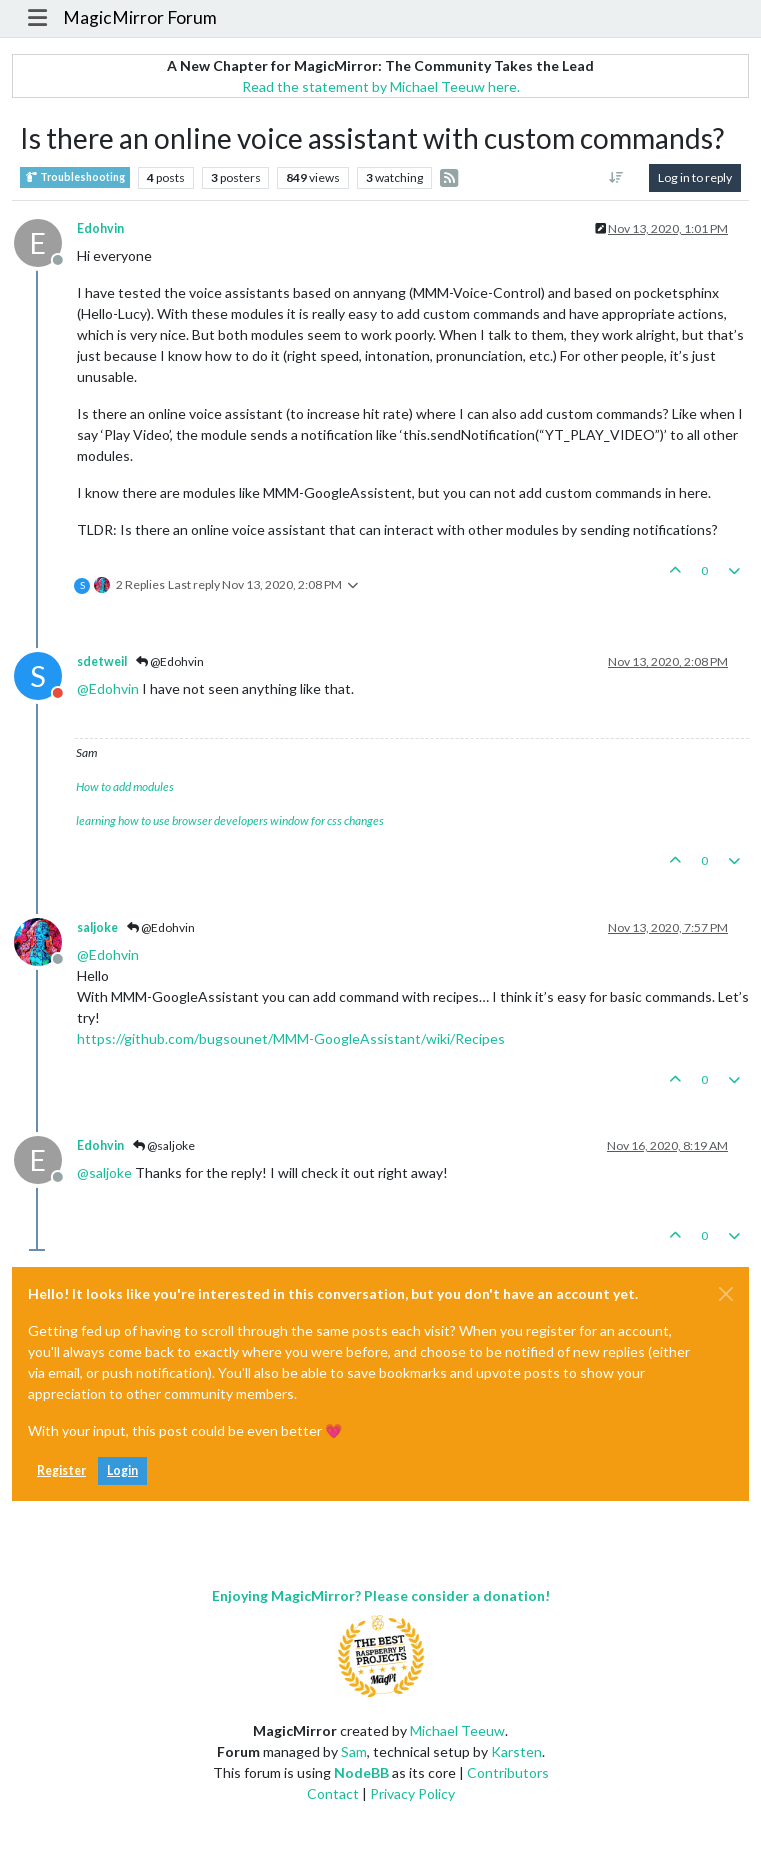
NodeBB (361, 1772)
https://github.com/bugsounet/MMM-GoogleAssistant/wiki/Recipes (291, 1038)
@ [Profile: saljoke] (104, 1172)
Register (61, 1470)
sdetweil (102, 661)
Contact (333, 1793)
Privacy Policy (412, 1793)
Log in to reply (695, 177)
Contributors (508, 1772)
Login (122, 1470)
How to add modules (125, 786)
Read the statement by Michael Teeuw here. (381, 86)
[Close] (726, 1294)
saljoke (97, 927)
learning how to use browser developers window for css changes (230, 820)
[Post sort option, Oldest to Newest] (616, 178)
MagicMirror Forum (140, 17)
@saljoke (164, 1145)
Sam (354, 1751)
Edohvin (100, 228)
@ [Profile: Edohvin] (108, 688)
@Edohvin (170, 661)
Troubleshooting (75, 177)
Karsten (516, 1751)
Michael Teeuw (457, 1730)
